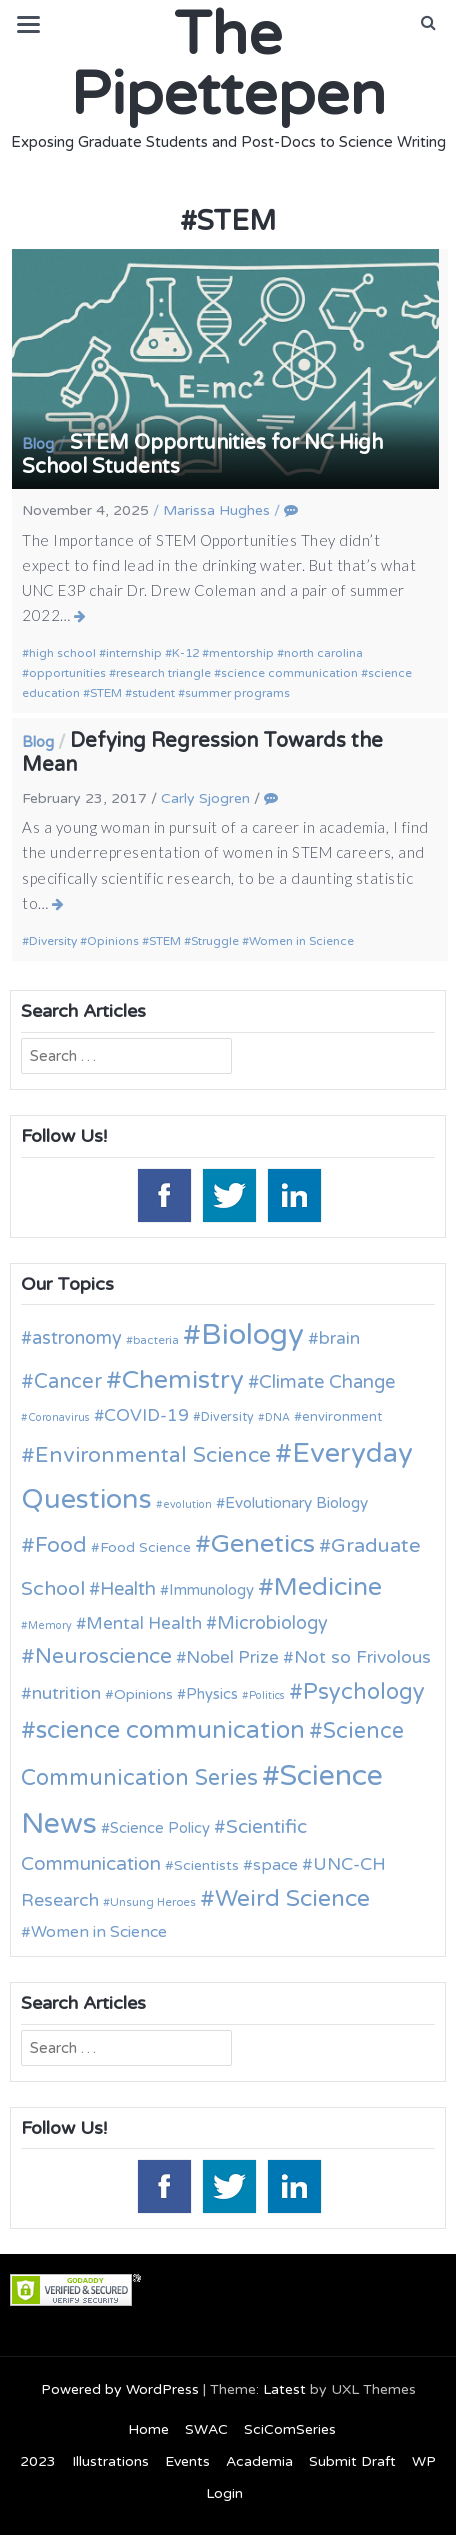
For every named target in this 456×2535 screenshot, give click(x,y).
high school (62, 653)
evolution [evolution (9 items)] (187, 1504)
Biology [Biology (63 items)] (252, 1334)
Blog (38, 444)
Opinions (113, 941)
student (153, 693)
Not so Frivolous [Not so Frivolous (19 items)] (362, 1657)
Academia (259, 2461)
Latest (284, 2389)
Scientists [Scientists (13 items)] (206, 1865)
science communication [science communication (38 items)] (170, 1730)
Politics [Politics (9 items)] (267, 1695)
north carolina (323, 653)
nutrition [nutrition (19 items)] (66, 1693)
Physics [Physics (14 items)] (212, 1694)
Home (148, 2429)
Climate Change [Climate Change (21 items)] (327, 1382)
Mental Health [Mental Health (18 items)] (144, 1623)
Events (187, 2461)
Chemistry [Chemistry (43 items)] (183, 1380)
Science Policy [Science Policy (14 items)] (160, 1828)
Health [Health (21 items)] (128, 1589)
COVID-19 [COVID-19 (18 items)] (146, 1415)
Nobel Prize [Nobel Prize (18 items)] (232, 1657)
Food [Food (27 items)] (61, 1545)
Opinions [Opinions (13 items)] (143, 1694)
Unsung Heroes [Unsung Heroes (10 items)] (153, 1902)
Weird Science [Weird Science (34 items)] (292, 1899)
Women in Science (301, 941)
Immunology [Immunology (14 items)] (211, 1590)
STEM (106, 693)
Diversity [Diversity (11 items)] (227, 1417)
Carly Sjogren (205, 798)
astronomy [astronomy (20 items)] (77, 1338)
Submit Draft (352, 2461)
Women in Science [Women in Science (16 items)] (99, 1932)
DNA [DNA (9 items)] (277, 1417)
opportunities (67, 673)
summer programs (237, 693)
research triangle (163, 673)
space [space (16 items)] (275, 1865)
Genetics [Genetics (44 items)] (263, 1543)
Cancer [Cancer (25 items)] (68, 1382)
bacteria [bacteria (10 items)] (156, 1340)
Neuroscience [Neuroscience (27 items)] (103, 1656)
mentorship (241, 653)
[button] (428, 23)
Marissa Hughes (216, 510)
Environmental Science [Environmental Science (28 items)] (153, 1455)
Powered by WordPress (120, 2389)
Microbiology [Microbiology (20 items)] (272, 1623)
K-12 (185, 653)
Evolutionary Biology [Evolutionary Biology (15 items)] (296, 1503)
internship (134, 653)
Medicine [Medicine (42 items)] (328, 1587)
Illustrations (110, 2461)
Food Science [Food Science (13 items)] (145, 1547)
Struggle (215, 941)
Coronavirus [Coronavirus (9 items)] (59, 1417)
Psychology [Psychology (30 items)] (364, 1692)
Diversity (53, 941)
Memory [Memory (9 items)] (50, 1625)
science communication (289, 673)
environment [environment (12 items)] (342, 1417)
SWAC (206, 2429)
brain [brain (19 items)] (339, 1338)
